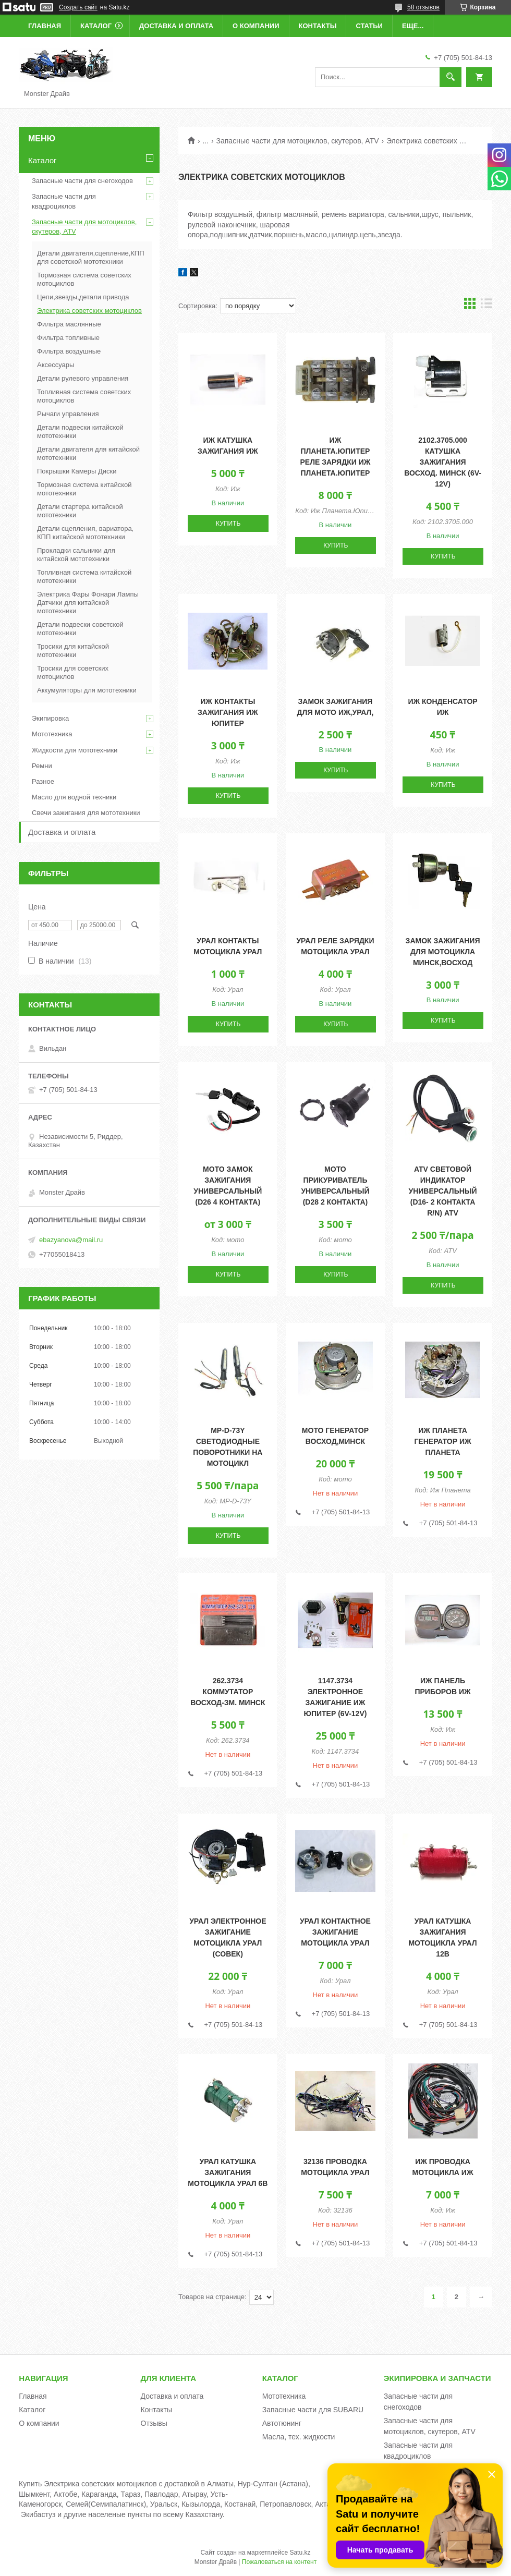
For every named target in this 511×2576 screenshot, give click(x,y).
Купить (228, 523)
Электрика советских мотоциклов (89, 310)
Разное (43, 781)
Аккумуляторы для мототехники (87, 690)
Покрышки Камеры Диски (77, 471)
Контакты (318, 26)
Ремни (42, 766)
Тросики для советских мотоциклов (72, 672)
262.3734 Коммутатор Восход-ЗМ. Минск (227, 1691)
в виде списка (486, 306)
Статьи (369, 26)
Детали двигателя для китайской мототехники (88, 453)
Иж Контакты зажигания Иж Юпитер (228, 712)
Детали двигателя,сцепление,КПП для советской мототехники (90, 257)
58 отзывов (423, 7)
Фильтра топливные (68, 338)
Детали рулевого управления (82, 378)
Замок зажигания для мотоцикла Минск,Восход (443, 952)
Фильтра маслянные (69, 324)
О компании (256, 26)
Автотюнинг (282, 2423)
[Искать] (450, 77)
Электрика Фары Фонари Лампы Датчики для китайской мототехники (88, 602)
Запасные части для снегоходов (82, 181)
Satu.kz (299, 2552)
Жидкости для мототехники (74, 750)
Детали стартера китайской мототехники (80, 511)
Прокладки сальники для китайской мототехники (76, 554)
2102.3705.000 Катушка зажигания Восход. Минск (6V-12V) (442, 462)
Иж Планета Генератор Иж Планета (442, 1441)
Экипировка (50, 718)
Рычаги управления (68, 414)
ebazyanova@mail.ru (71, 1240)
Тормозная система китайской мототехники (84, 489)
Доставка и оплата (176, 26)
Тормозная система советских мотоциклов (84, 279)
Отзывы (154, 2423)
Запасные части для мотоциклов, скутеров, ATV (297, 141)
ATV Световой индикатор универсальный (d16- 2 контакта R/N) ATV (442, 1191)
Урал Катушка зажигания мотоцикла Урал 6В (227, 2172)
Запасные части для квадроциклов (64, 201)
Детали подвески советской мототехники (80, 629)
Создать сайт (78, 7)
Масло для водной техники (74, 797)
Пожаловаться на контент (279, 2562)
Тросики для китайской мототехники (73, 650)
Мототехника (52, 734)
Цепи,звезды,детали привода (83, 297)
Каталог (96, 26)
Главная (44, 26)
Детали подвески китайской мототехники (80, 431)
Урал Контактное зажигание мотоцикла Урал (335, 1932)
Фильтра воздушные (69, 351)
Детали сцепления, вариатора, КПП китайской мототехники (85, 533)
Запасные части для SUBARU (312, 2409)
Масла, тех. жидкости (298, 2437)
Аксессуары (55, 365)
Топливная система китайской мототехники (84, 576)
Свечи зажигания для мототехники (86, 813)
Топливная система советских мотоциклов (84, 396)
